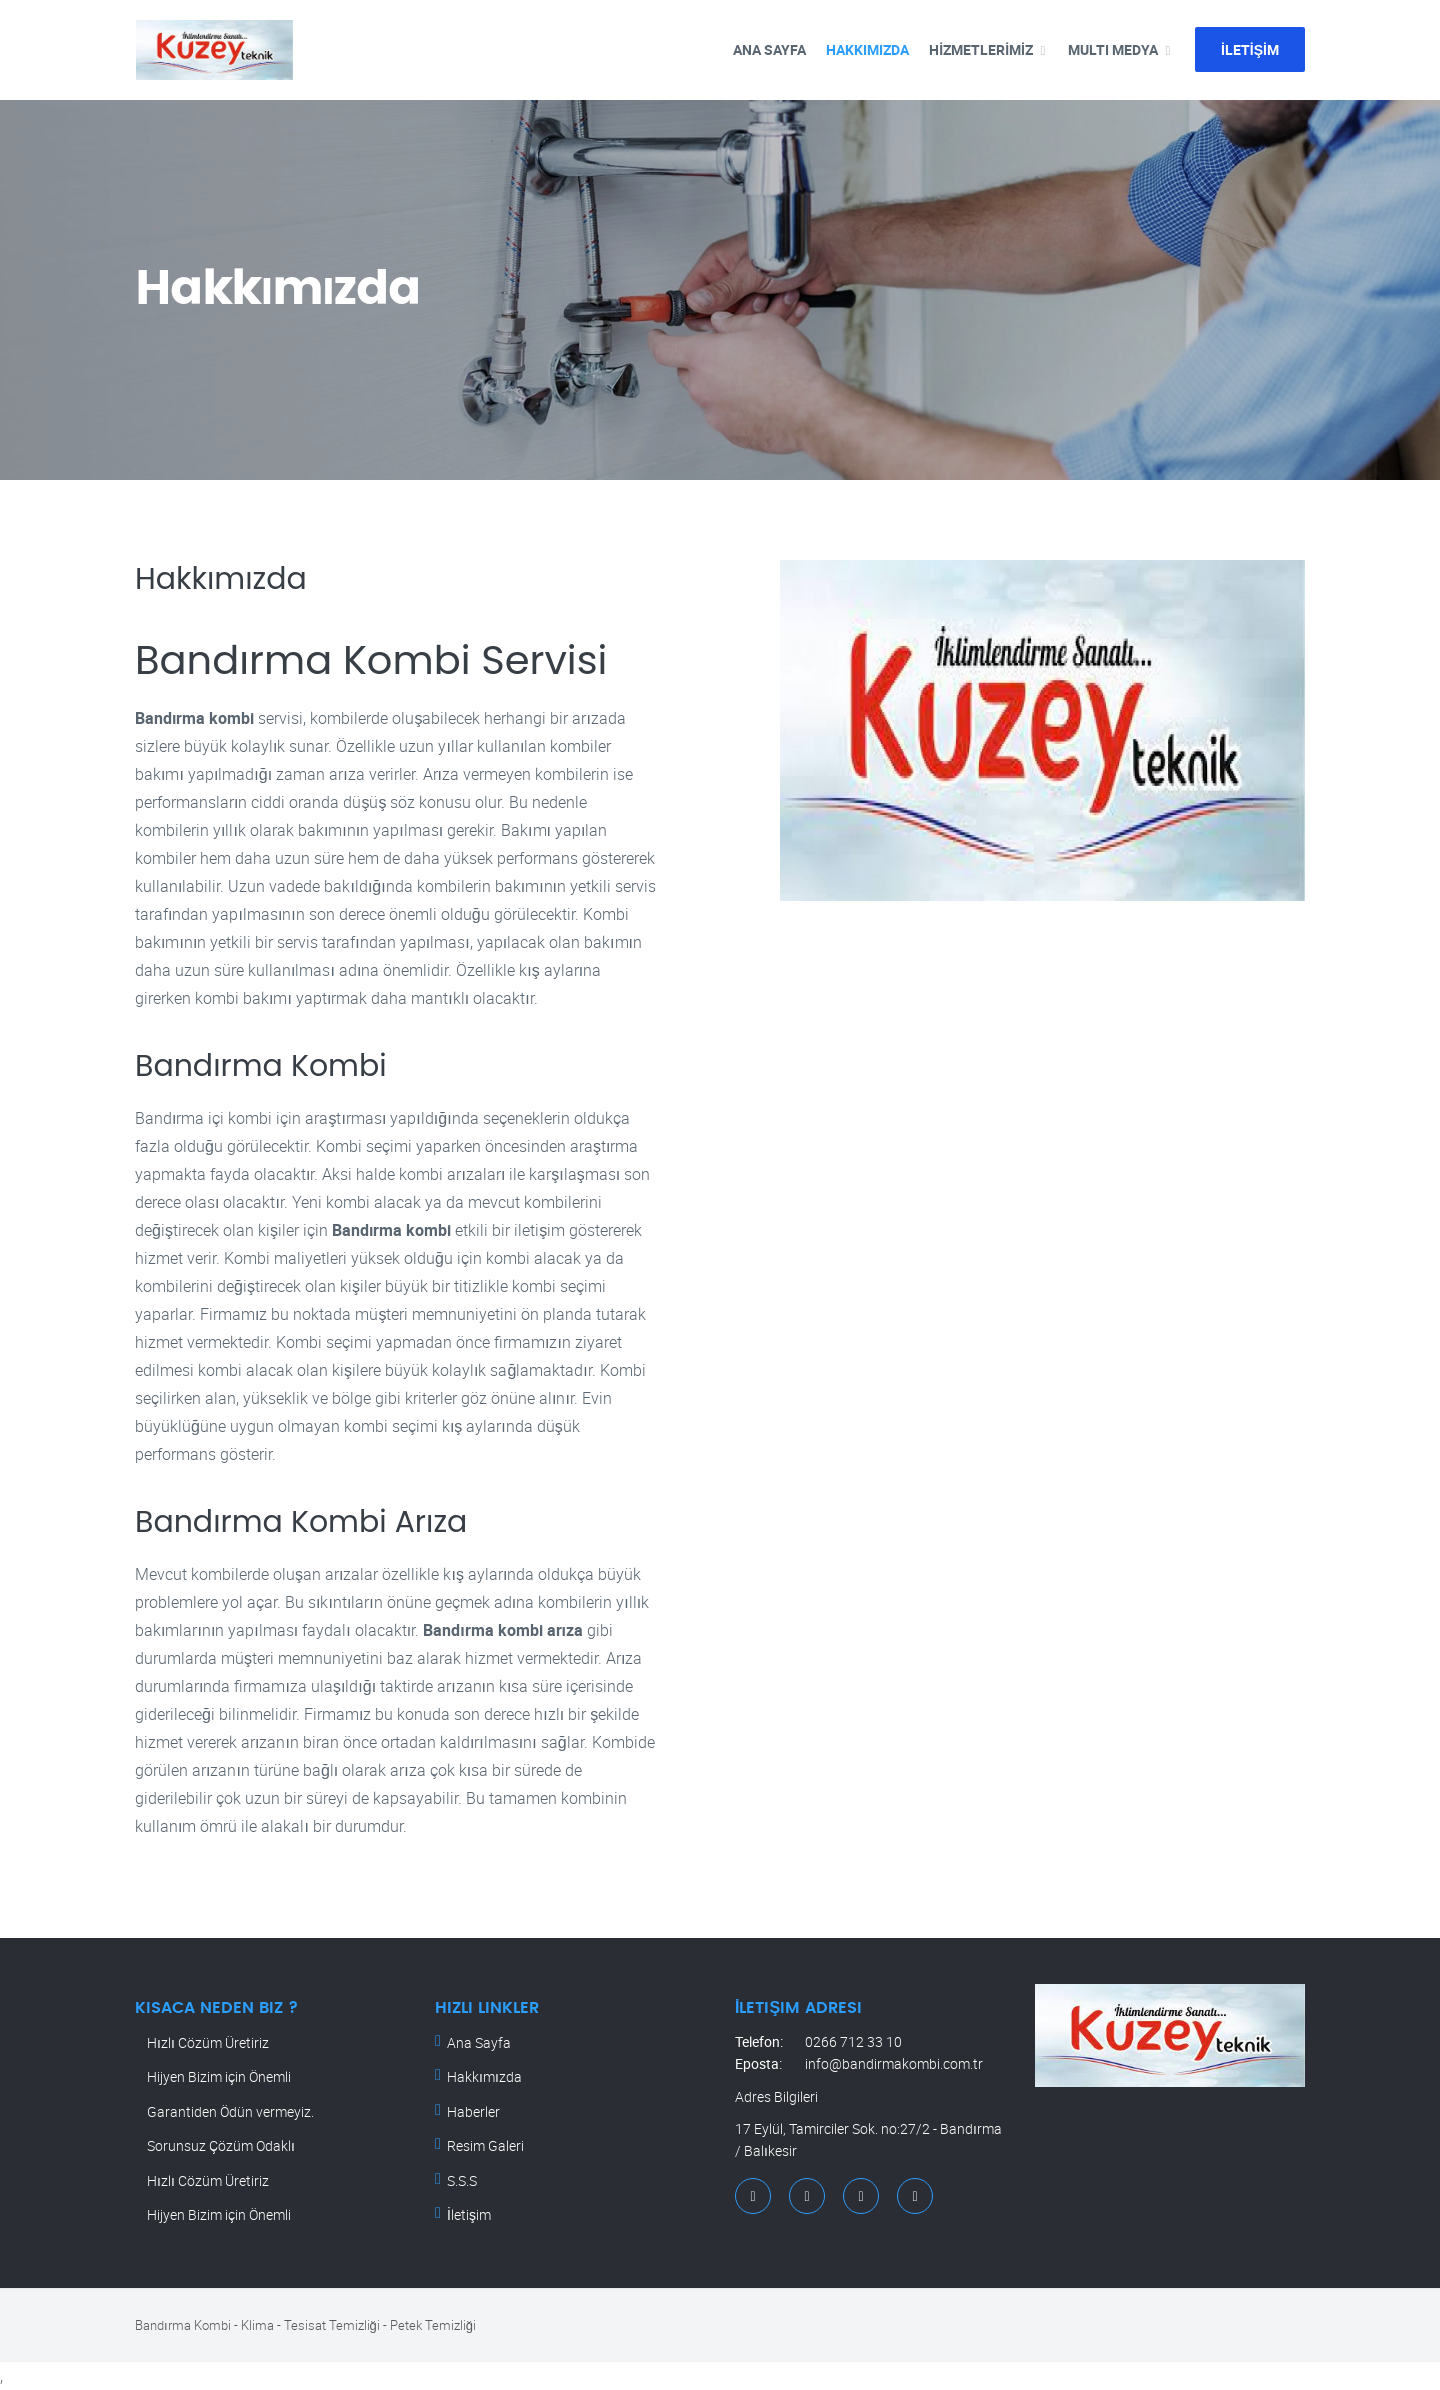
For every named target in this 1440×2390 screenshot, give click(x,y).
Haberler (473, 2111)
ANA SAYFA (769, 49)
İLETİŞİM (1250, 49)
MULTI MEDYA (1113, 49)
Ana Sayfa (479, 2042)
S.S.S (462, 2180)
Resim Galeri (485, 2145)
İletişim (469, 2214)
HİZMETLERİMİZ (981, 49)
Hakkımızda (867, 49)
